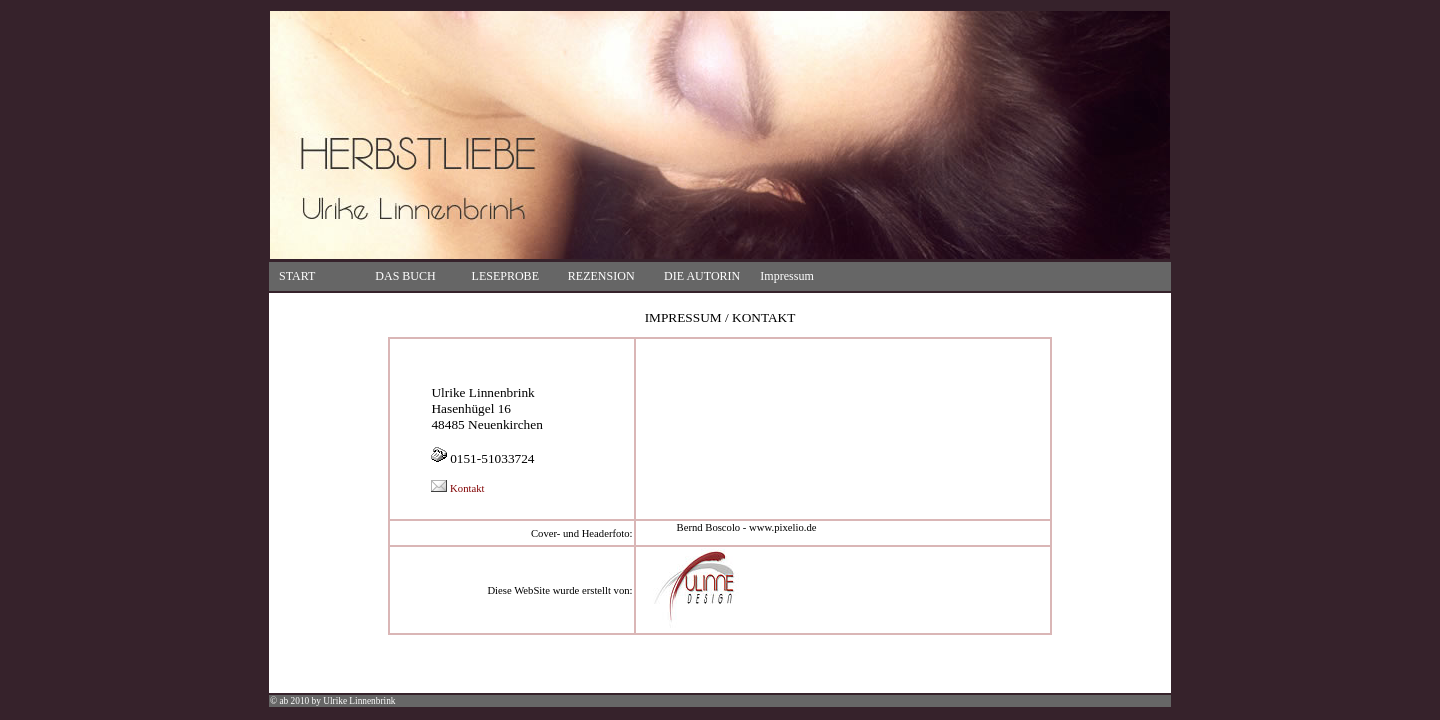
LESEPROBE (505, 276)
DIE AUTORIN (702, 276)
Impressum (786, 276)
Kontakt (457, 488)
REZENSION (601, 276)
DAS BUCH (405, 276)
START (297, 276)
